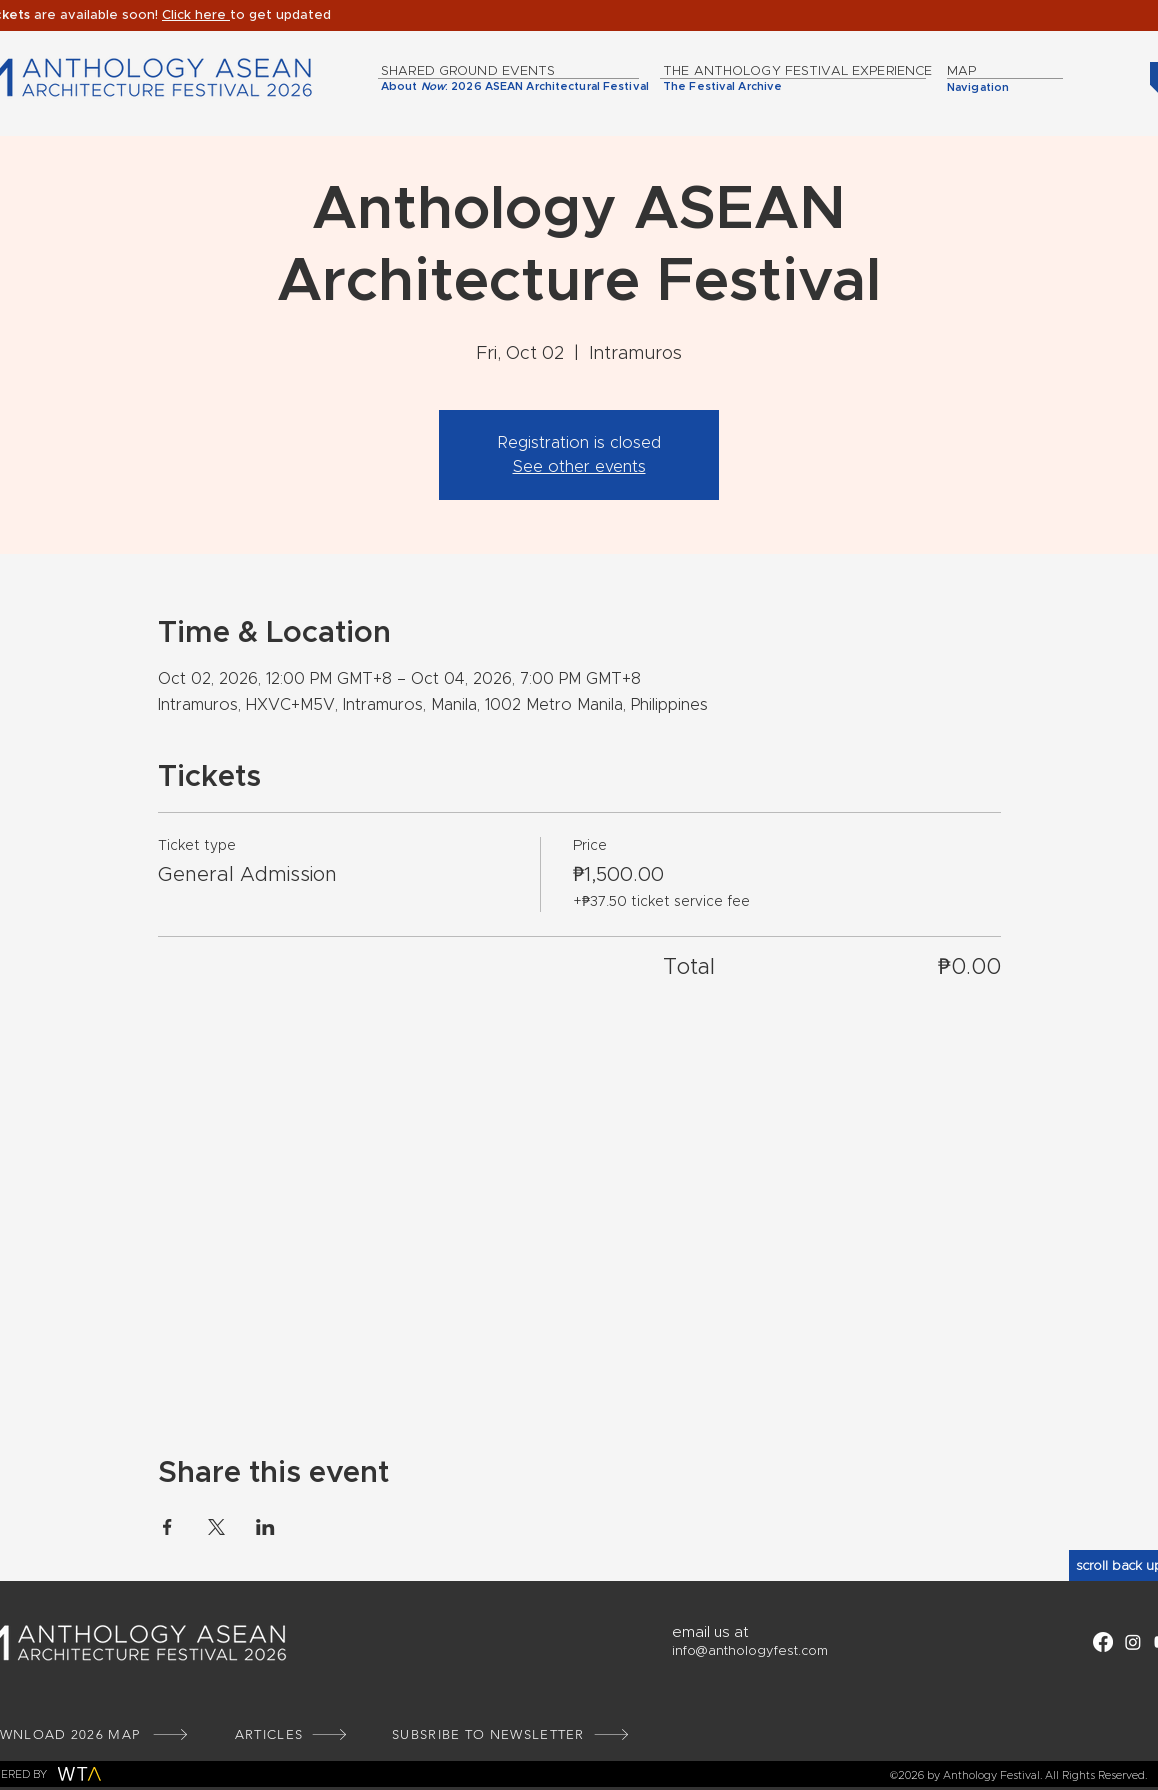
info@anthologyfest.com (750, 1651)
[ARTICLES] (291, 1734)
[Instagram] (1133, 1642)
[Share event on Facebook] (167, 1527)
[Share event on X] (216, 1527)
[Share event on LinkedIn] (265, 1527)
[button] (196, 15)
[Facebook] (1103, 1642)
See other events (579, 467)
